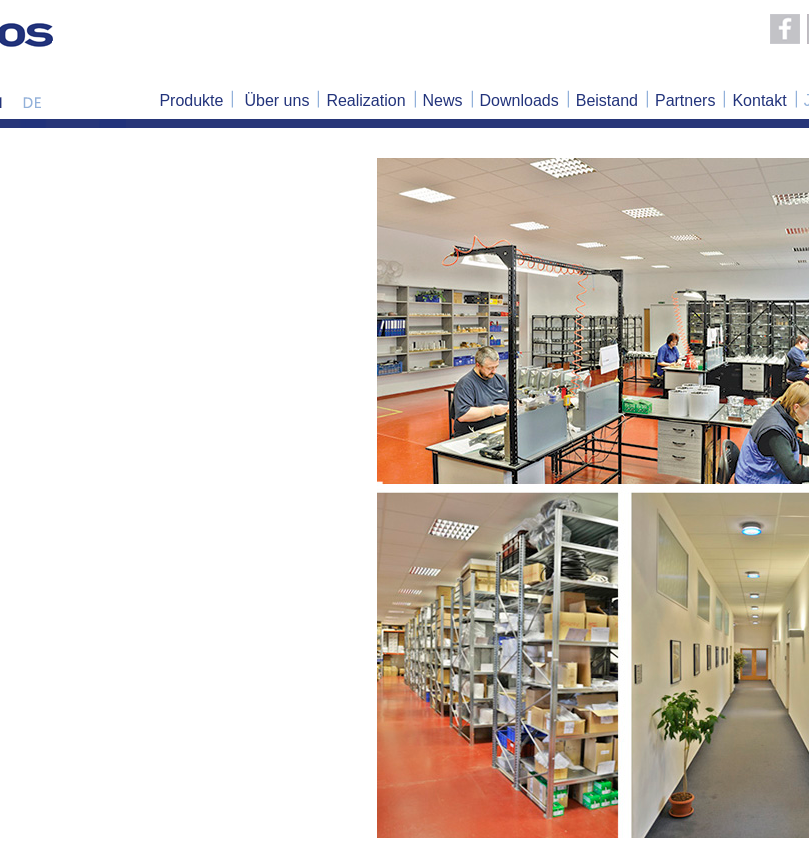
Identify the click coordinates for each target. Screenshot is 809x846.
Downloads (519, 100)
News (443, 100)
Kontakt (759, 100)
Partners (685, 100)
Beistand (607, 100)
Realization (365, 100)
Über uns (276, 100)
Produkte (191, 100)
